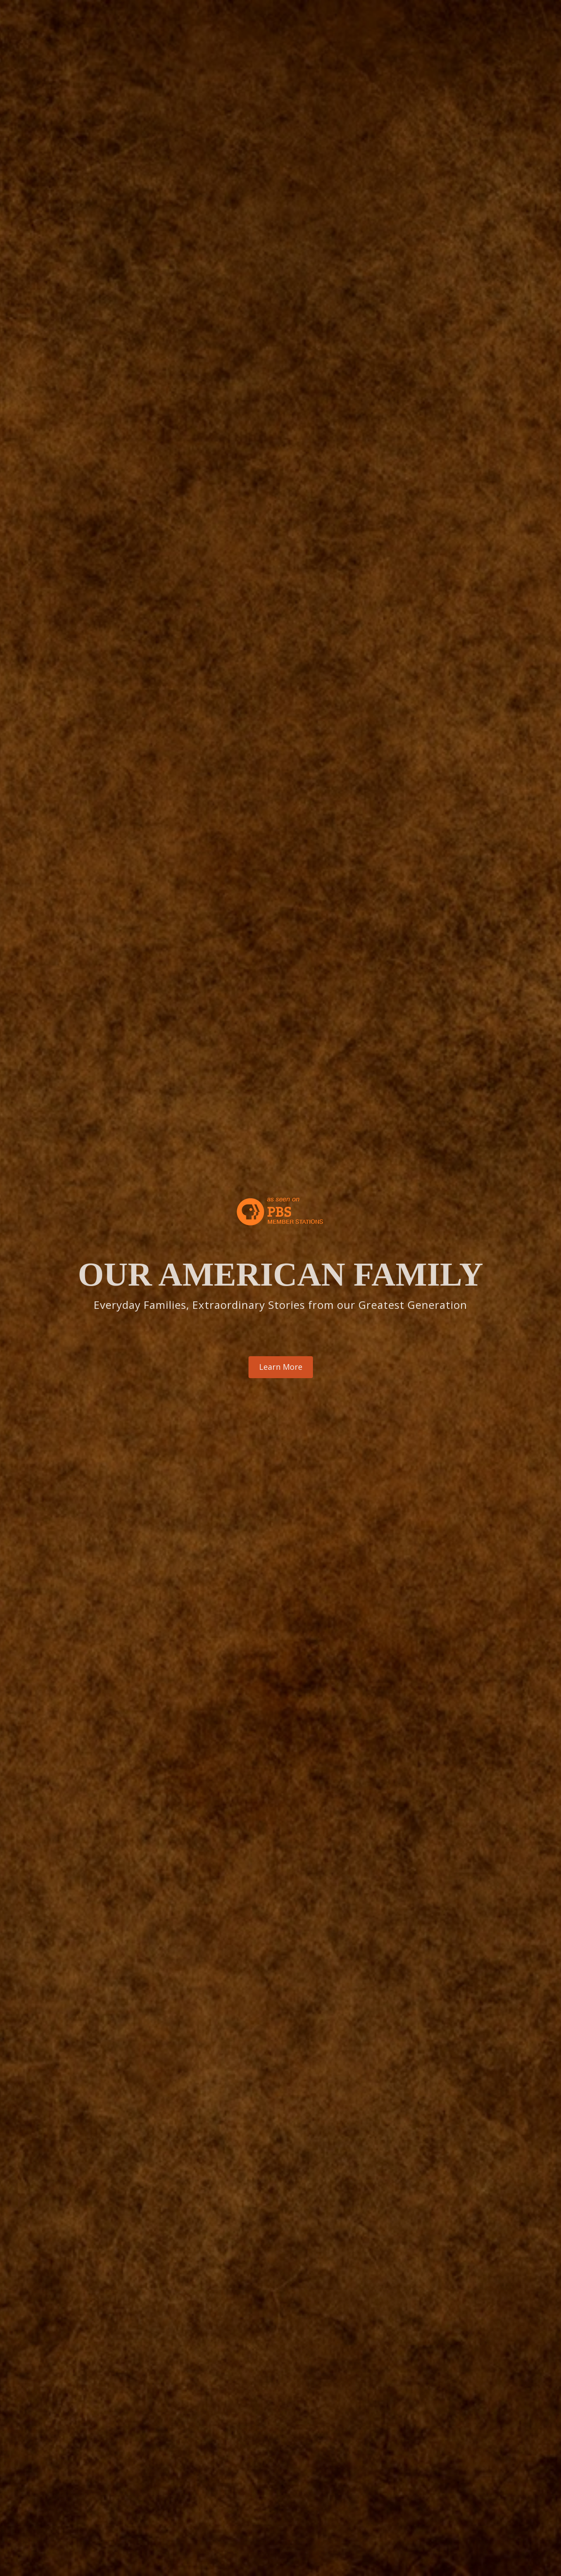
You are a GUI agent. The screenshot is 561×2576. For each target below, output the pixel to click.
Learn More (280, 1366)
